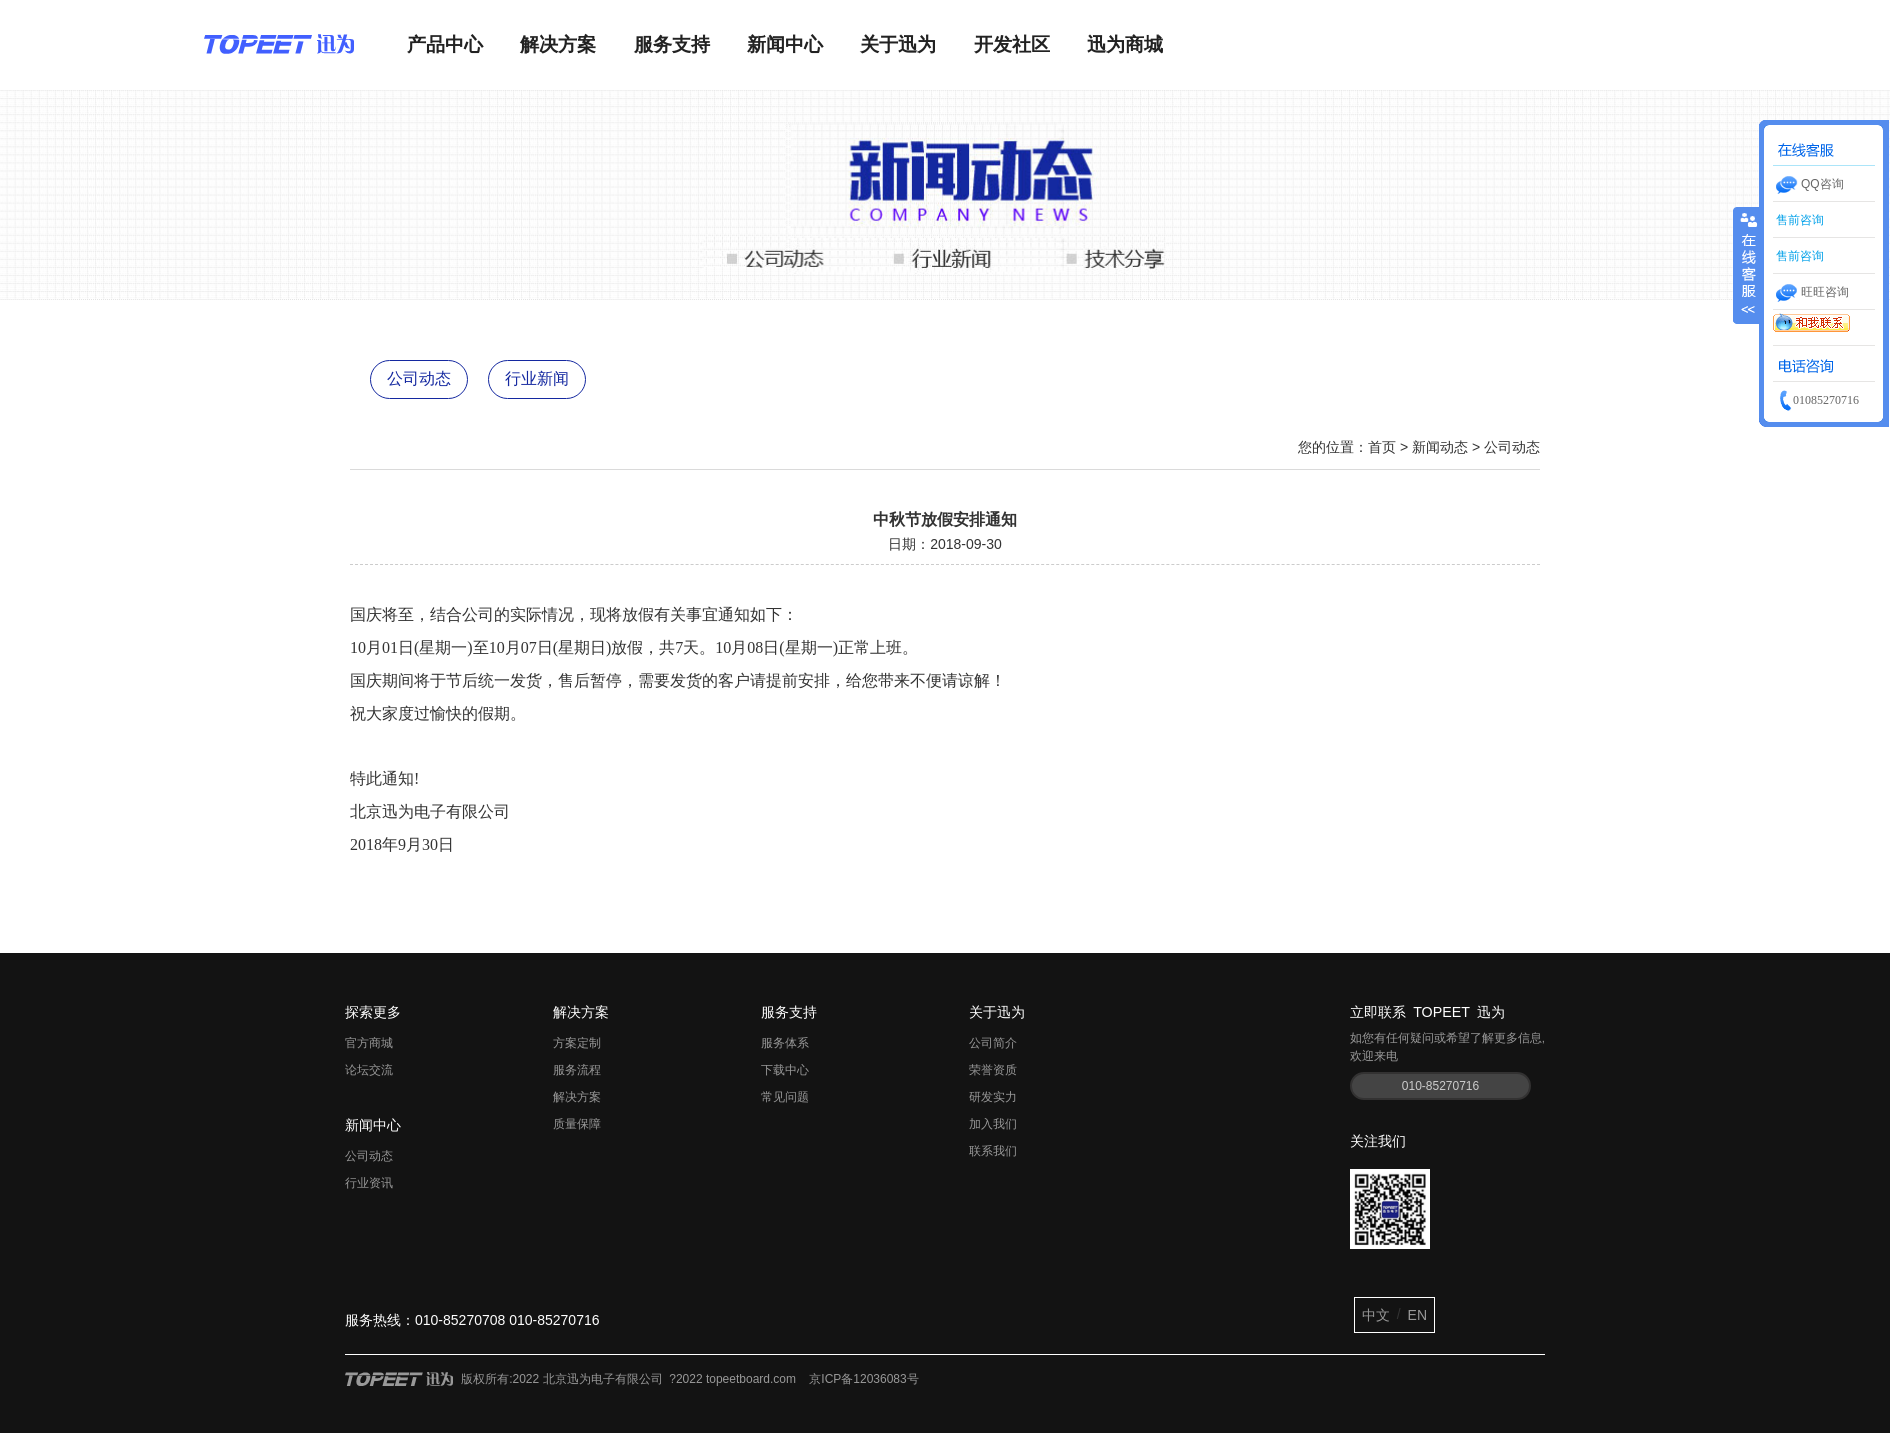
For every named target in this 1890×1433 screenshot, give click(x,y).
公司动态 (419, 378)
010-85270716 (1440, 1086)
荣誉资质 (993, 1070)
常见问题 (785, 1097)
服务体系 (785, 1043)
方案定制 (577, 1043)
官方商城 (369, 1043)
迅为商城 (1125, 44)
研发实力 (993, 1097)
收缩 (1747, 255)
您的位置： (1333, 447)
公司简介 (993, 1043)
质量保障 (577, 1124)
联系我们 (993, 1151)
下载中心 (785, 1070)
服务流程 (577, 1070)
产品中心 (445, 44)
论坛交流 (369, 1070)
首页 (1382, 447)
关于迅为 (898, 44)
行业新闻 (537, 378)
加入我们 (993, 1124)
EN (1417, 1315)
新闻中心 (785, 44)
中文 (1376, 1315)
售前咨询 (1798, 220)
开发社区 (1012, 44)
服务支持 (672, 44)
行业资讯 (369, 1183)
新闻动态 (1440, 447)
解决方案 (558, 44)
